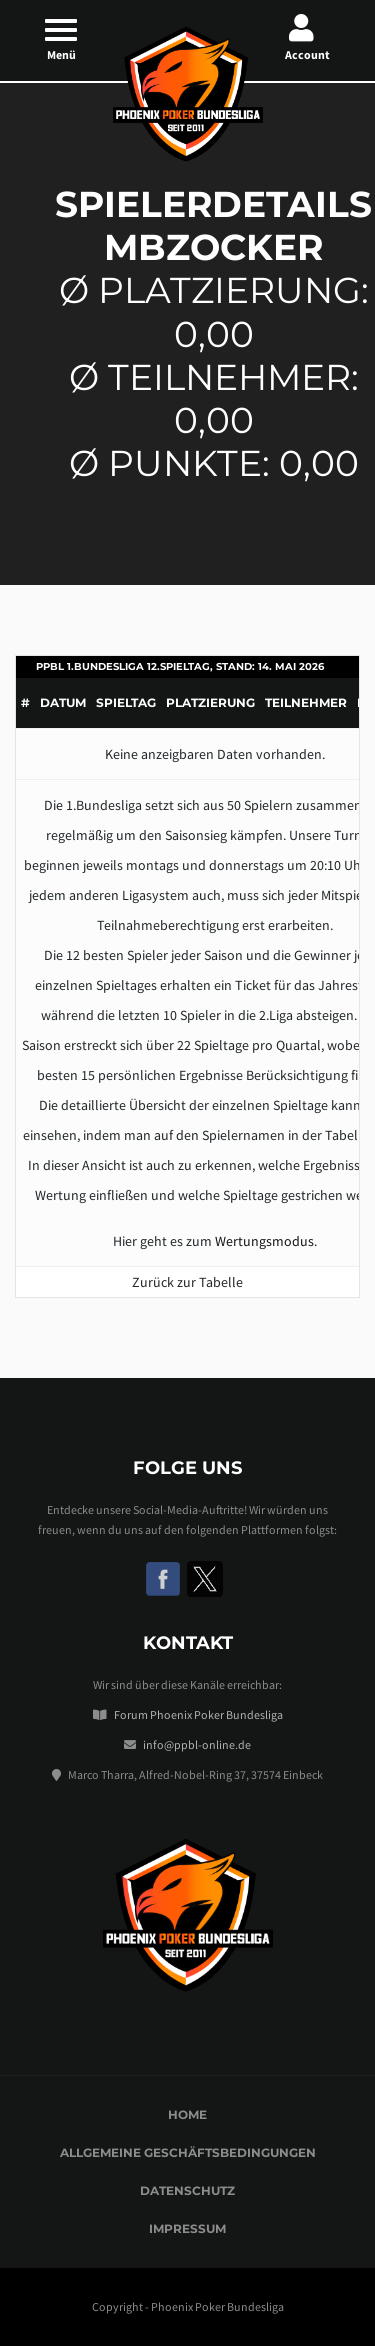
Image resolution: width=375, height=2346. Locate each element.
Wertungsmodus (264, 1241)
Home (187, 2114)
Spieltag (126, 702)
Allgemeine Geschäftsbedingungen (188, 2152)
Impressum (187, 2228)
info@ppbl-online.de (197, 1744)
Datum (63, 702)
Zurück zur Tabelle (187, 1282)
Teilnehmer (306, 702)
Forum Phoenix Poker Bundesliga (198, 1714)
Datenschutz (187, 2190)
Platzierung (210, 702)
